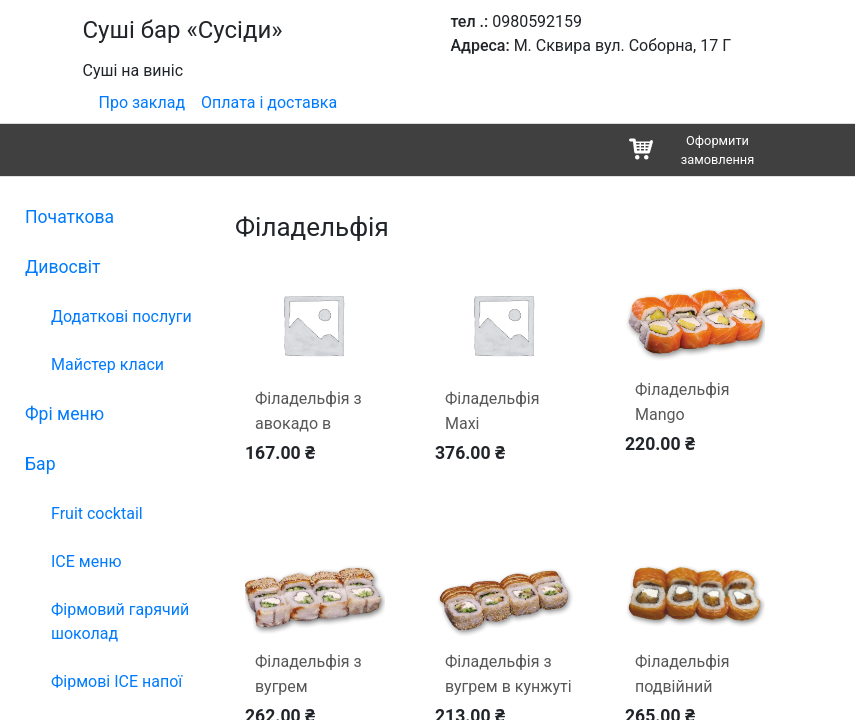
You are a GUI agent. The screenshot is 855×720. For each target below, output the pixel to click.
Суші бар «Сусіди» (183, 30)
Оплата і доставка (269, 102)
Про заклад (142, 102)
